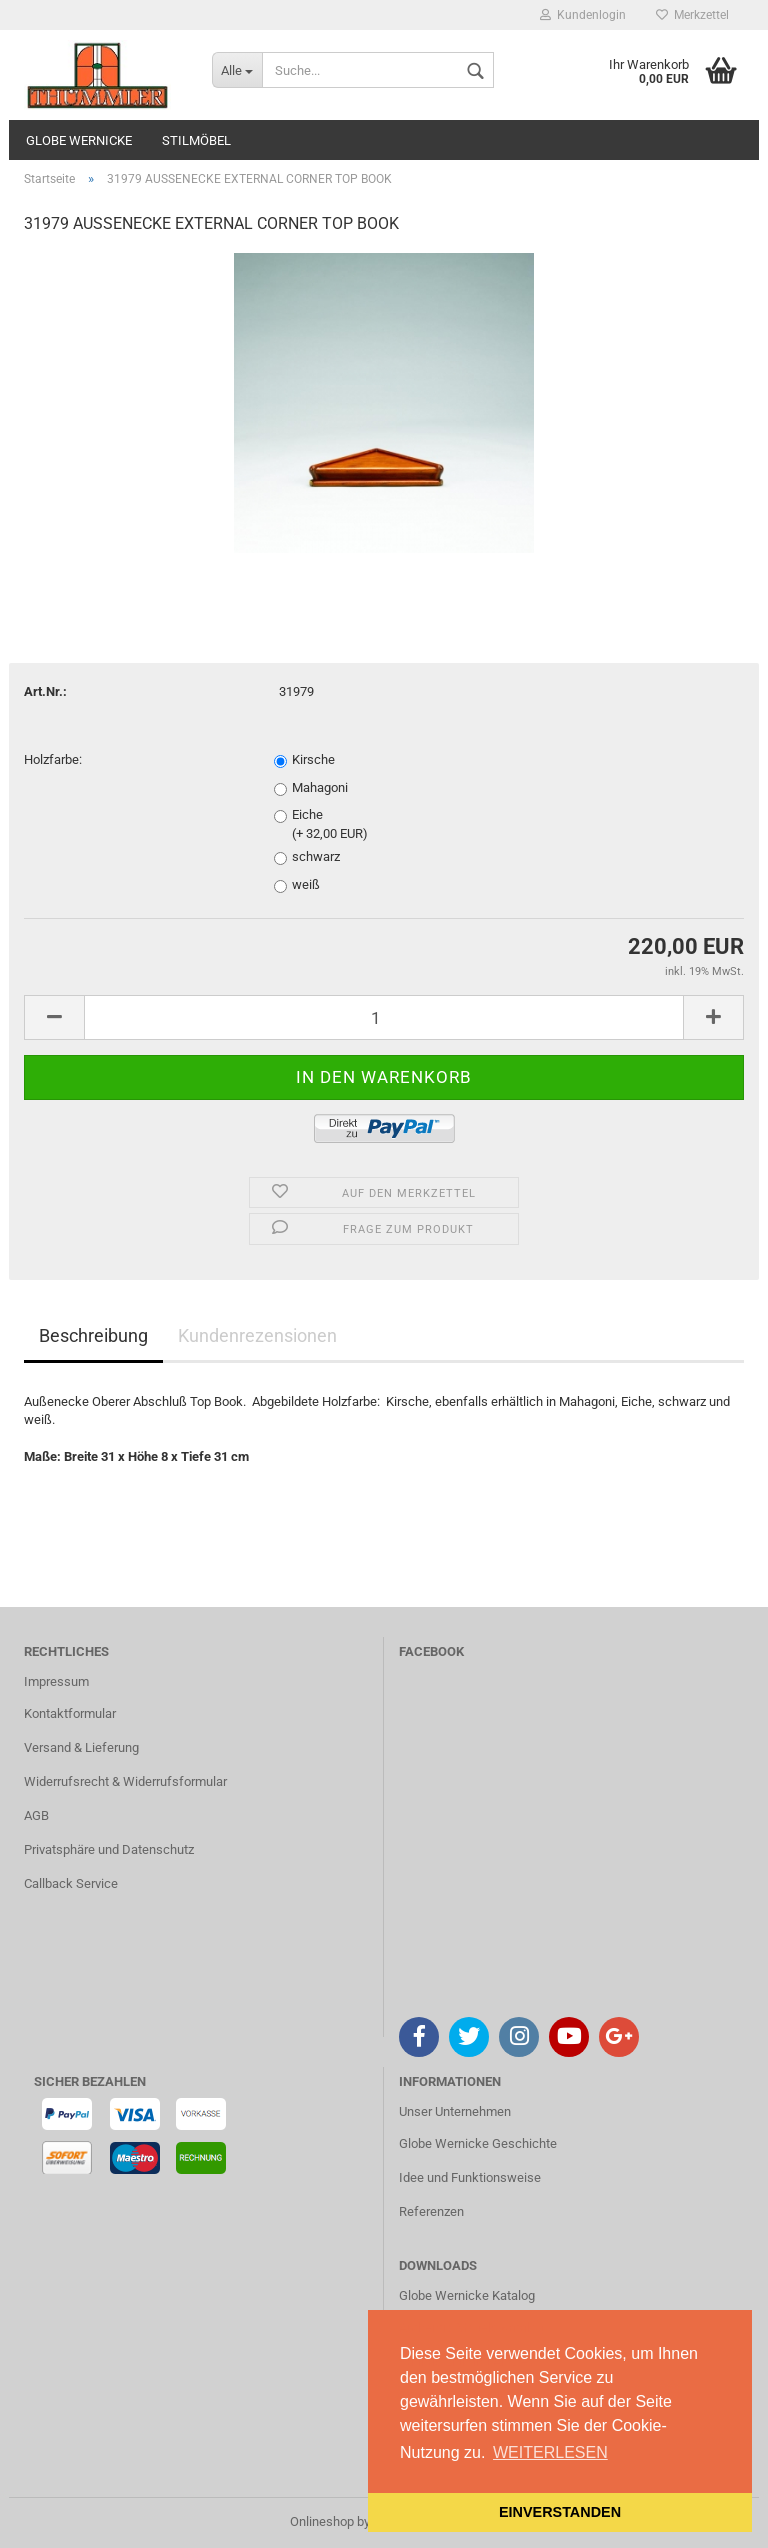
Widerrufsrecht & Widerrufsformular (125, 1781)
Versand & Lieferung (81, 1747)
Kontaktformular (70, 1713)
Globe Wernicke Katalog (467, 2295)
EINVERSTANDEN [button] (560, 2512)
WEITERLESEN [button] (550, 2452)
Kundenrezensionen (257, 1335)
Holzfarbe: (53, 759)
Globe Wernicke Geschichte (478, 2143)
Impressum (56, 1681)
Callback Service (71, 1883)
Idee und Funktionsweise (470, 2177)
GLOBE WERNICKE (79, 140)
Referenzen (431, 2211)
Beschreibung (93, 1335)
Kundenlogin (583, 15)
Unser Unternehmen (455, 2111)
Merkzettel (692, 15)
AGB (36, 1815)
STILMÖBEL (196, 140)
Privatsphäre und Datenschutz (109, 1849)
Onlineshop (322, 2521)
